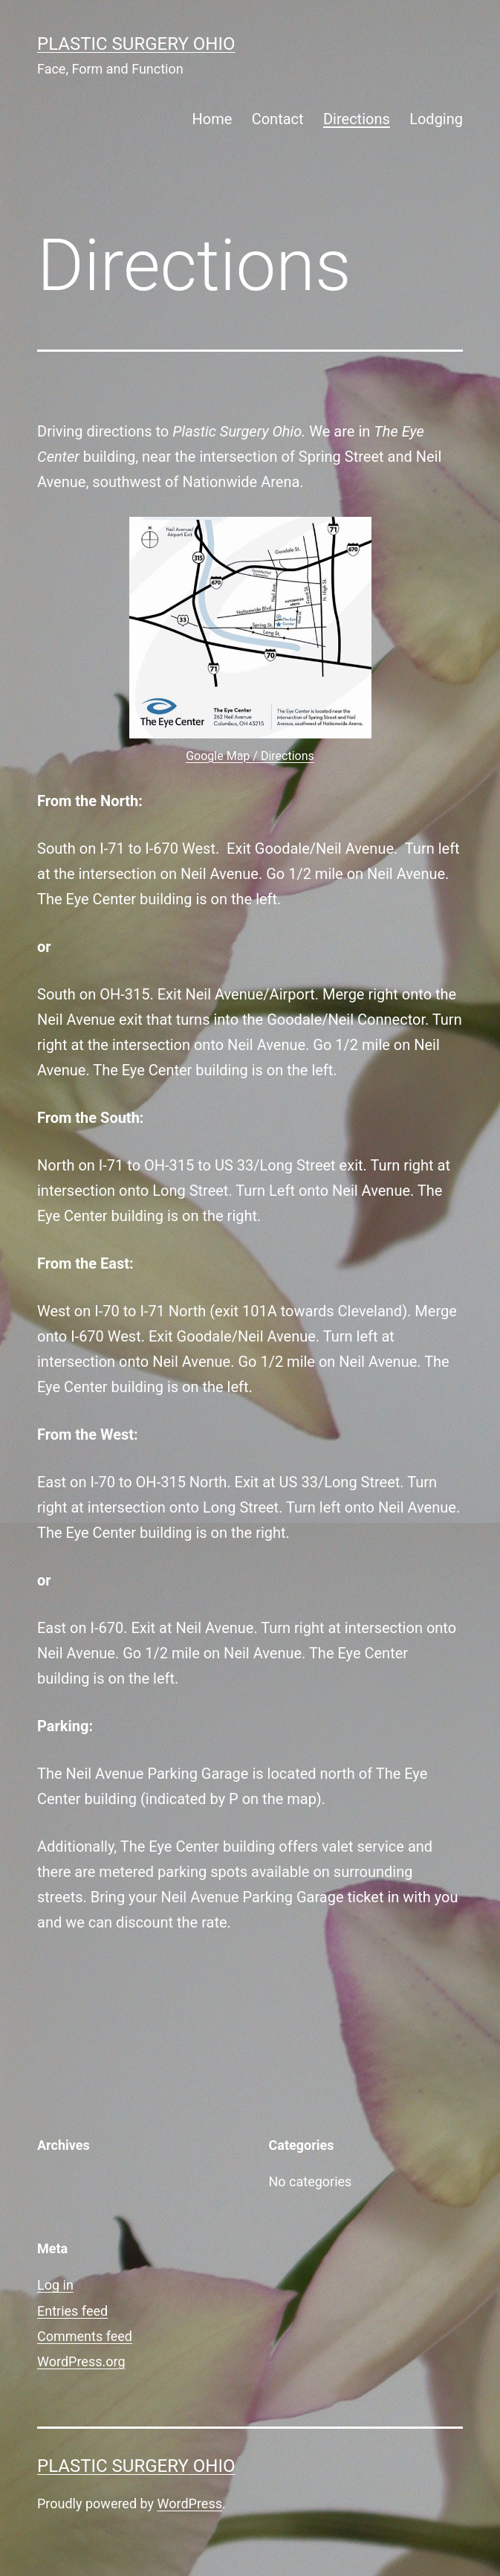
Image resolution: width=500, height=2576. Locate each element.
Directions (356, 119)
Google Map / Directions (250, 756)
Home (212, 119)
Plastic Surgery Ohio (136, 43)
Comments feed (84, 2336)
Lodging (436, 119)
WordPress (190, 2503)
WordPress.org (81, 2361)
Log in (55, 2285)
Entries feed (72, 2311)
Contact (278, 119)
